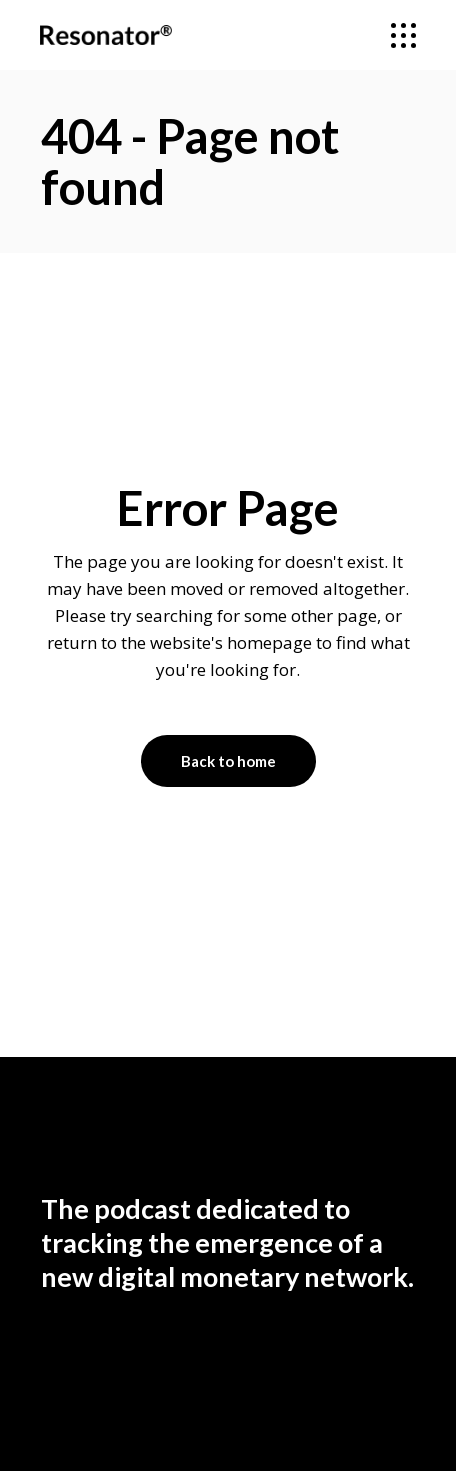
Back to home (228, 761)
